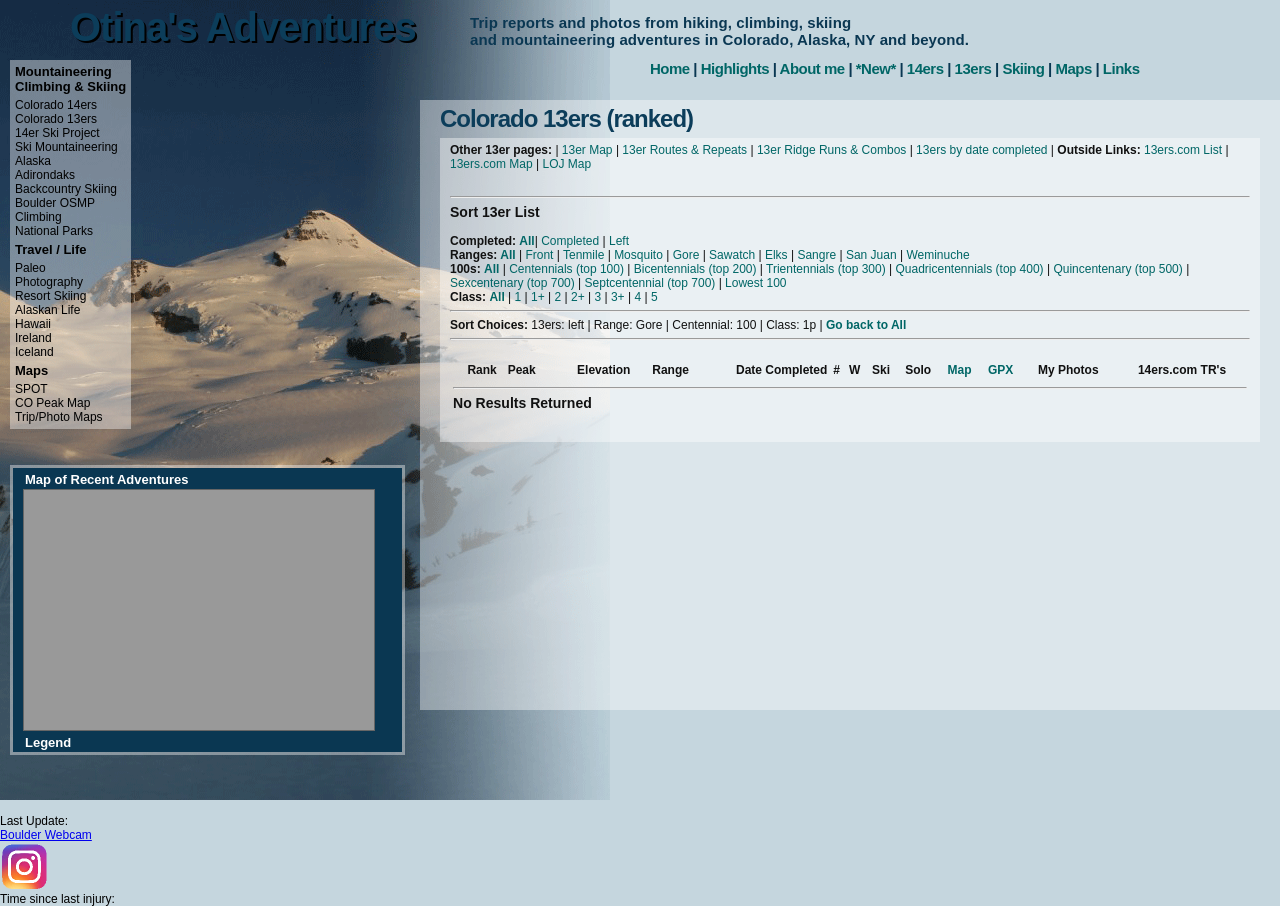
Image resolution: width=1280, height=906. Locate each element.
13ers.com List (1183, 150)
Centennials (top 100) (566, 269)
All (526, 241)
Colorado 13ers (56, 119)
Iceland (34, 352)
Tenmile (583, 255)
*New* (876, 68)
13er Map (587, 150)
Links (1121, 68)
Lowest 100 (755, 283)
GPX (1000, 370)
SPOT (31, 389)
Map (960, 370)
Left (619, 241)
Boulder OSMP (55, 203)
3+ (618, 297)
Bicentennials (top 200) (695, 269)
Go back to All (866, 325)
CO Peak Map (52, 403)
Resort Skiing (50, 296)
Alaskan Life (47, 310)
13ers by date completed (981, 150)
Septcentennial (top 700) (650, 283)
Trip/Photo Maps (59, 417)
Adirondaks (45, 175)
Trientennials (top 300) (826, 269)
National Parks (54, 231)
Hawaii (33, 324)
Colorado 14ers (56, 105)
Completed (570, 241)
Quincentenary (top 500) (1117, 269)
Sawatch (732, 255)
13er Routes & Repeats (684, 150)
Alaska (33, 161)
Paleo (30, 268)
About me (812, 68)
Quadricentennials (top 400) (969, 269)
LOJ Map (567, 164)
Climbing (38, 217)
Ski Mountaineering (66, 147)
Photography (49, 282)
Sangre (816, 255)
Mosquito (638, 255)
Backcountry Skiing (66, 189)
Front (539, 255)
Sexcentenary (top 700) (512, 283)
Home (670, 68)
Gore (686, 255)
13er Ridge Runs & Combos (831, 150)
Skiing (1023, 68)
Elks (776, 255)
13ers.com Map (491, 164)
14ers (925, 68)
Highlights (735, 68)
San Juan (871, 255)
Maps (1073, 68)
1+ (538, 297)
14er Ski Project (57, 133)
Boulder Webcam (46, 835)
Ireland (33, 338)
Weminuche (937, 255)
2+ (578, 297)
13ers (973, 68)
